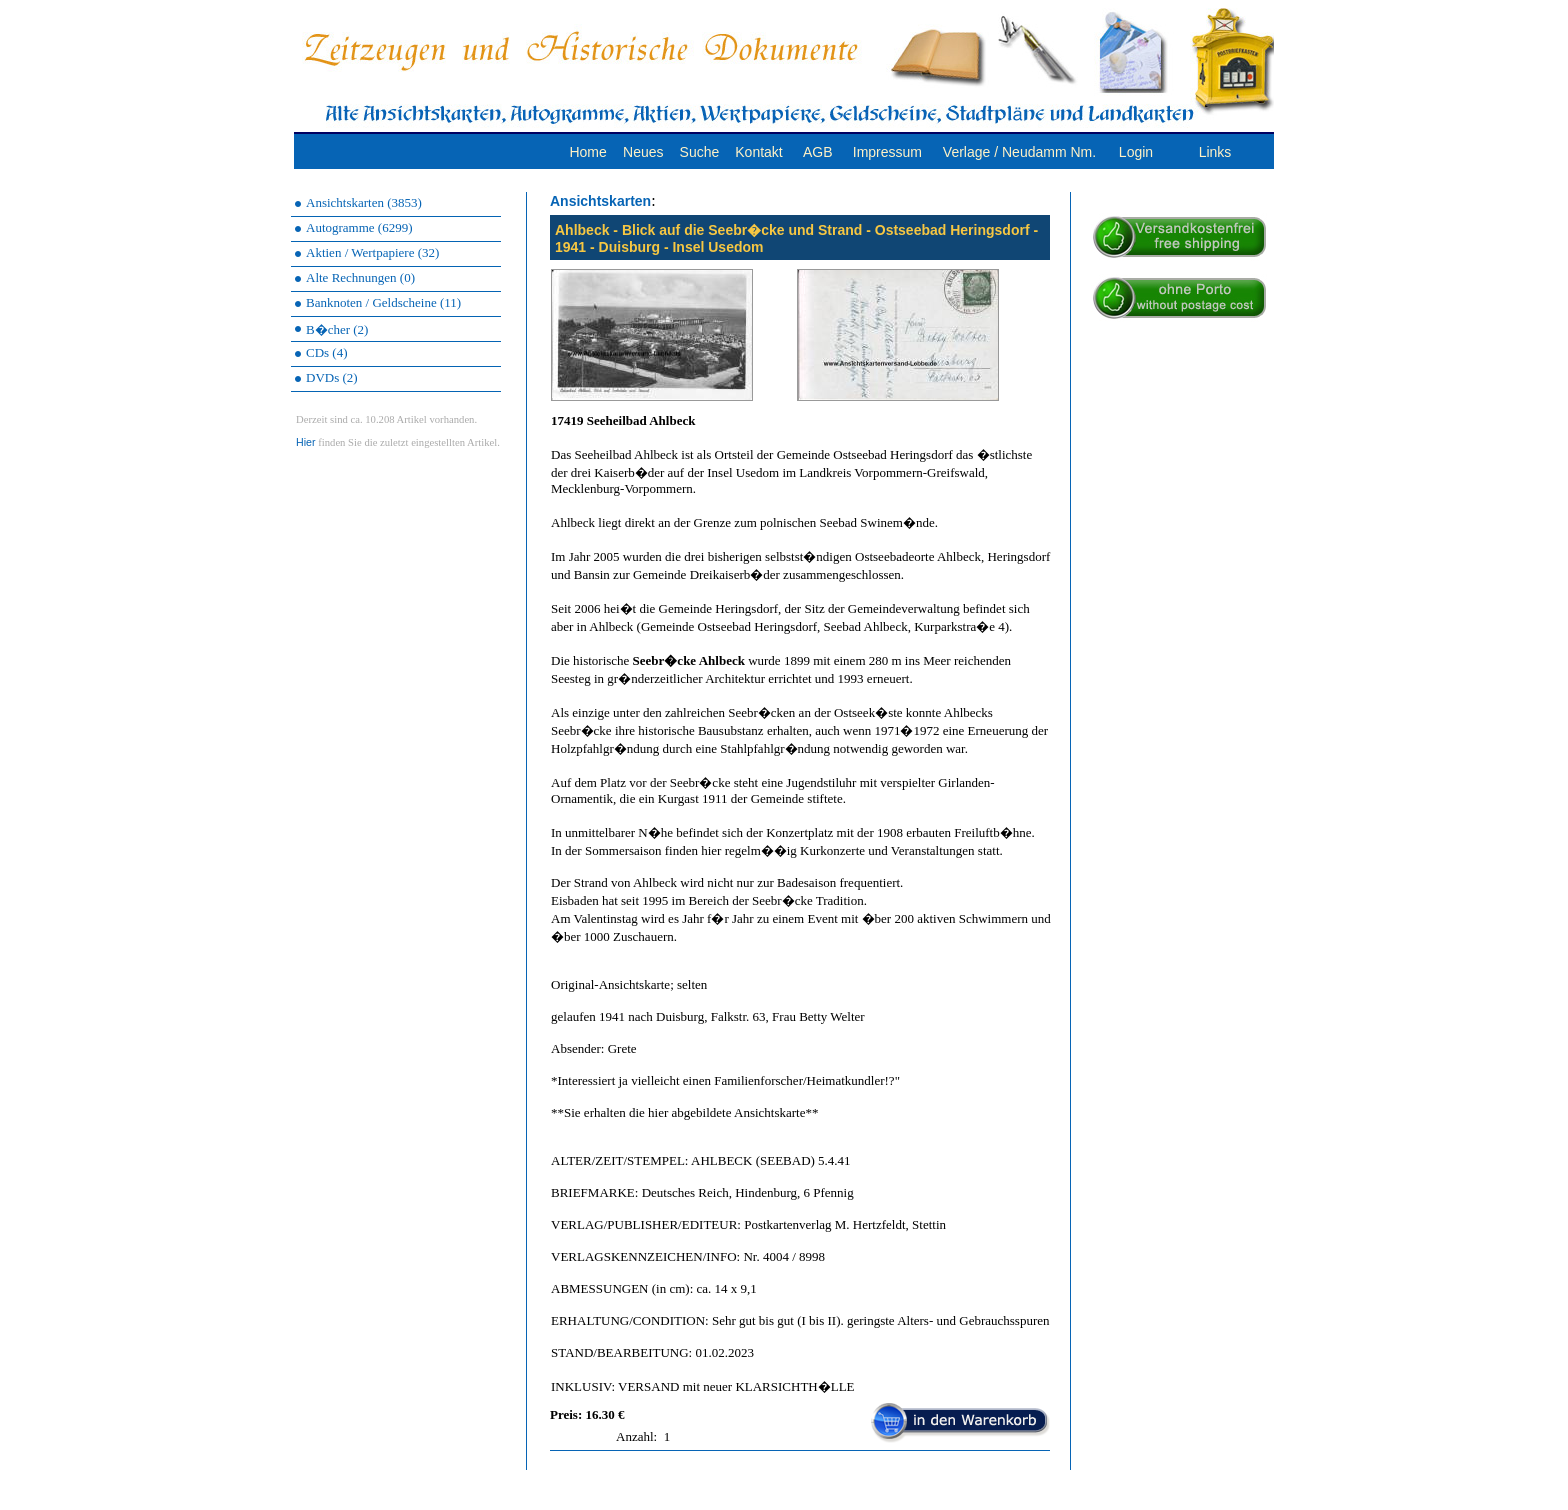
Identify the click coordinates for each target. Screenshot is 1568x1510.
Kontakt (758, 152)
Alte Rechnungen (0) (360, 277)
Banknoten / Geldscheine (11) (383, 302)
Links (1215, 152)
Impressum (887, 152)
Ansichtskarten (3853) (364, 202)
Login (1136, 152)
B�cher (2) (337, 329)
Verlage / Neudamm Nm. (1019, 152)
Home (587, 152)
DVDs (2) (332, 377)
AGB (818, 152)
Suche (700, 152)
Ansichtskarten (600, 201)
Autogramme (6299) (359, 227)
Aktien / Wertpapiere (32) (372, 252)
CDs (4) (327, 352)
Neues (643, 152)
